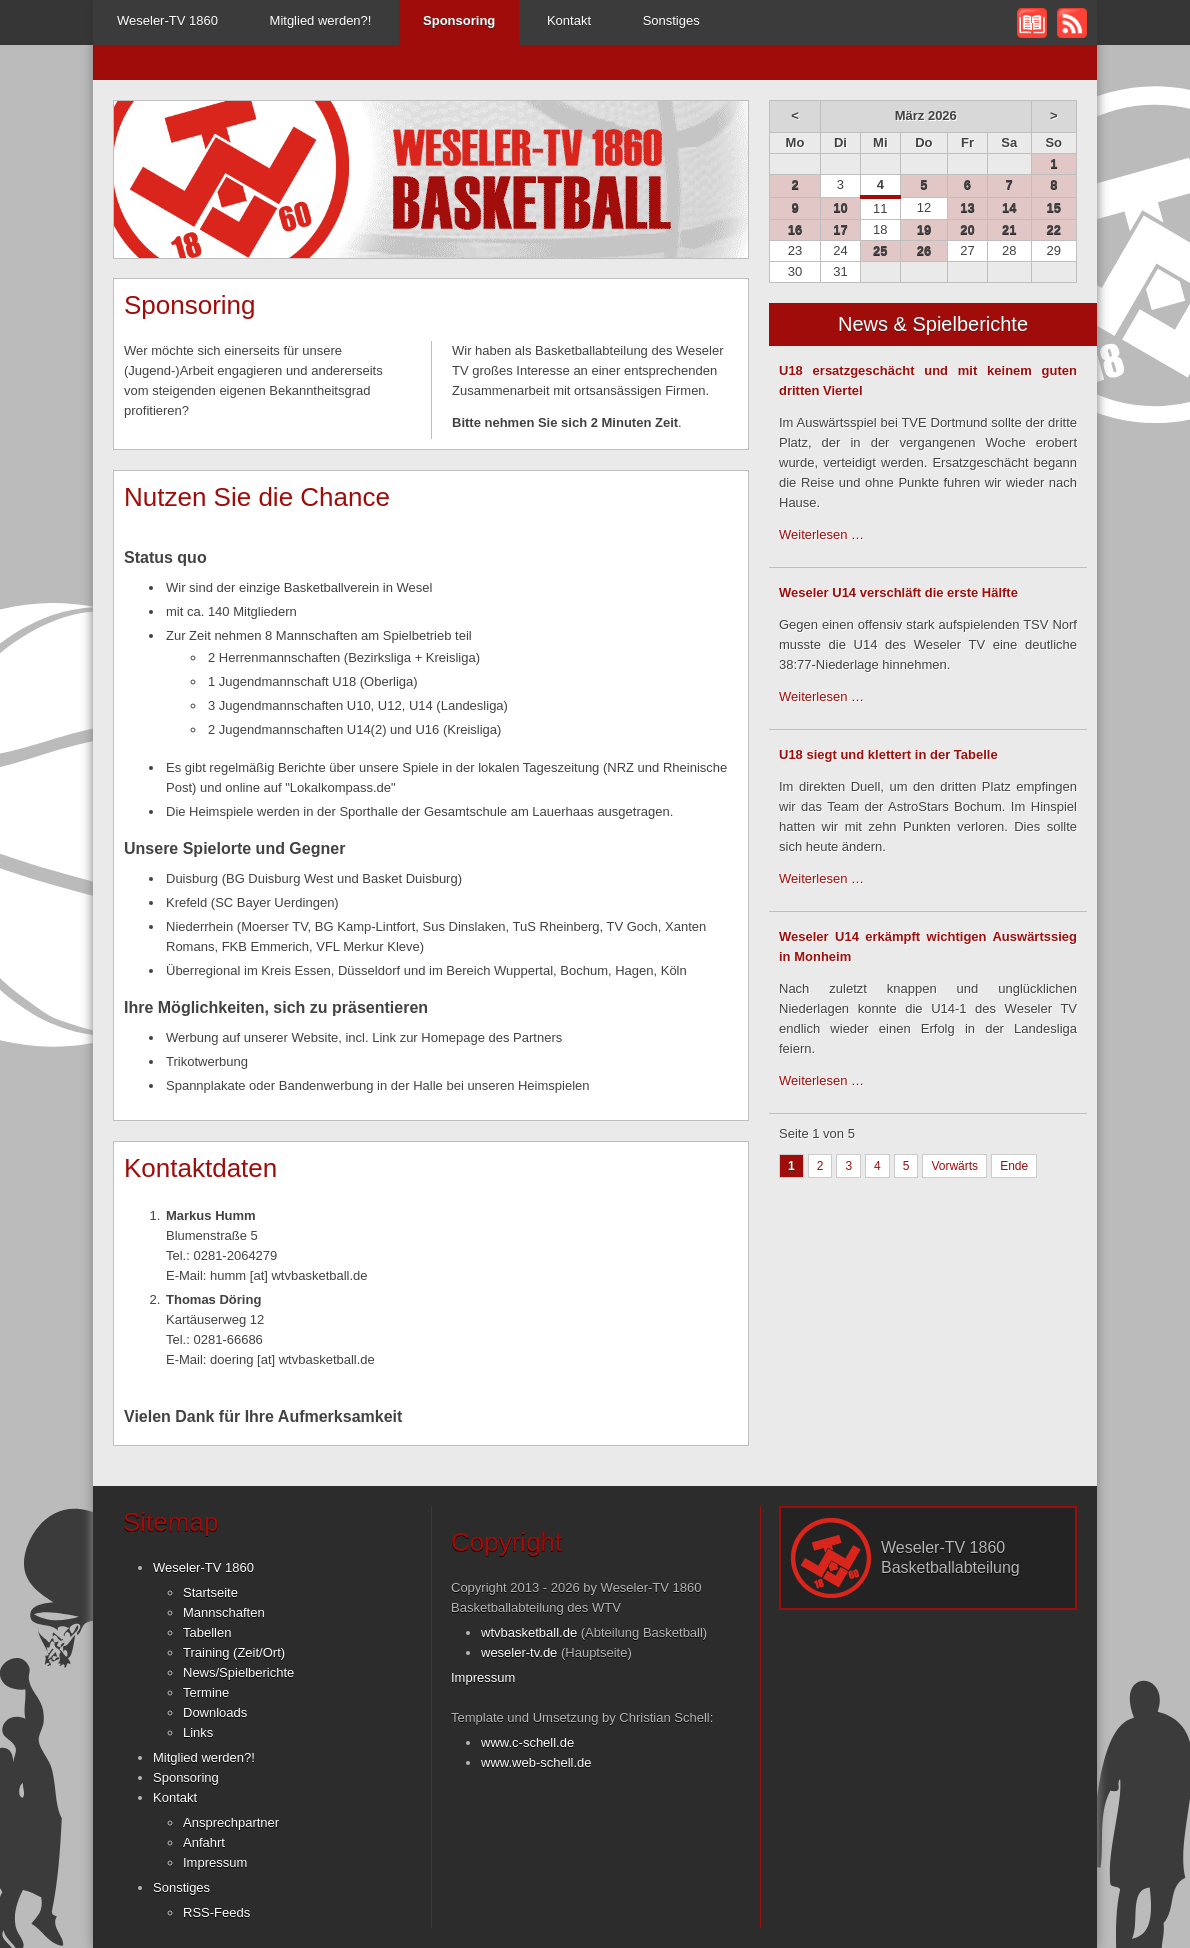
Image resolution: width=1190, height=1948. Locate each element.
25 (880, 250)
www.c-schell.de (527, 1742)
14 (1009, 207)
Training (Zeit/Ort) (234, 1652)
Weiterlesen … (821, 534)
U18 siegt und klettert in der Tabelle (888, 754)
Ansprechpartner (231, 1822)
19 (924, 229)
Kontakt (569, 20)
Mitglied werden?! (321, 20)
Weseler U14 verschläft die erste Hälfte (898, 592)
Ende (1014, 1166)
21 (1009, 229)
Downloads (215, 1712)
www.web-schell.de (536, 1762)
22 (1054, 229)
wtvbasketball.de (529, 1632)
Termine (206, 1692)
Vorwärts (954, 1166)
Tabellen (207, 1632)
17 (840, 229)
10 (840, 207)
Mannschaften (224, 1612)
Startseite (210, 1592)
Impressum (215, 1862)
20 (967, 229)
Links (198, 1732)
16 (795, 229)
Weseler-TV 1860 (167, 20)
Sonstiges (671, 20)
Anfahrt (204, 1842)
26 (924, 250)
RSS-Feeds (216, 1912)
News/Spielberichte (238, 1672)
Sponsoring (186, 1777)
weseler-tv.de (519, 1652)
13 (967, 207)
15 (1054, 207)
